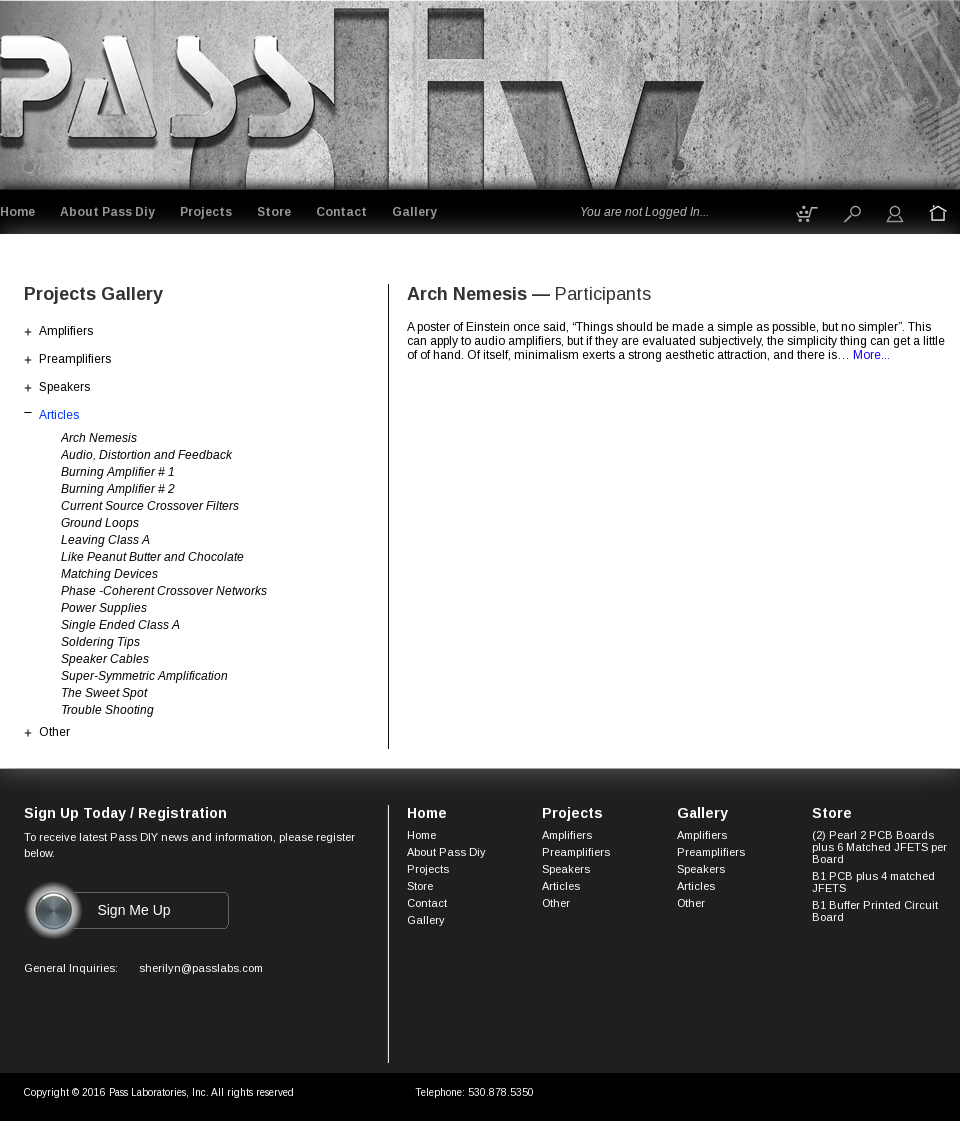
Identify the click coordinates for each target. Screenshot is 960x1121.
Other (54, 732)
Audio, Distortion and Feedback (146, 455)
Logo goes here (159, 91)
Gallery (414, 212)
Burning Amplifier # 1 (118, 472)
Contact (341, 212)
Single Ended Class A (120, 625)
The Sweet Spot (104, 693)
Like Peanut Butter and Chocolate (152, 557)
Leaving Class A (105, 540)
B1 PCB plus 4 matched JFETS (873, 882)
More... (871, 355)
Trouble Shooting (107, 710)
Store (274, 212)
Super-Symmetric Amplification (144, 676)
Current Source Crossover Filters (150, 506)
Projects (206, 212)
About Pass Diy (107, 212)
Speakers (64, 387)
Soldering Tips (100, 642)
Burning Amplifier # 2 (118, 489)
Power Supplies (104, 608)
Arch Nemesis (99, 438)
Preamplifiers (75, 359)
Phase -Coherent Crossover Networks (164, 591)
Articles (59, 415)
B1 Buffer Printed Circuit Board (875, 911)
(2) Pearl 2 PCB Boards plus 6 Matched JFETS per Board (879, 847)
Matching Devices (109, 574)
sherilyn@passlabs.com (201, 968)
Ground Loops (100, 523)
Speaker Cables (105, 659)
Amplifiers (66, 331)
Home (17, 212)
